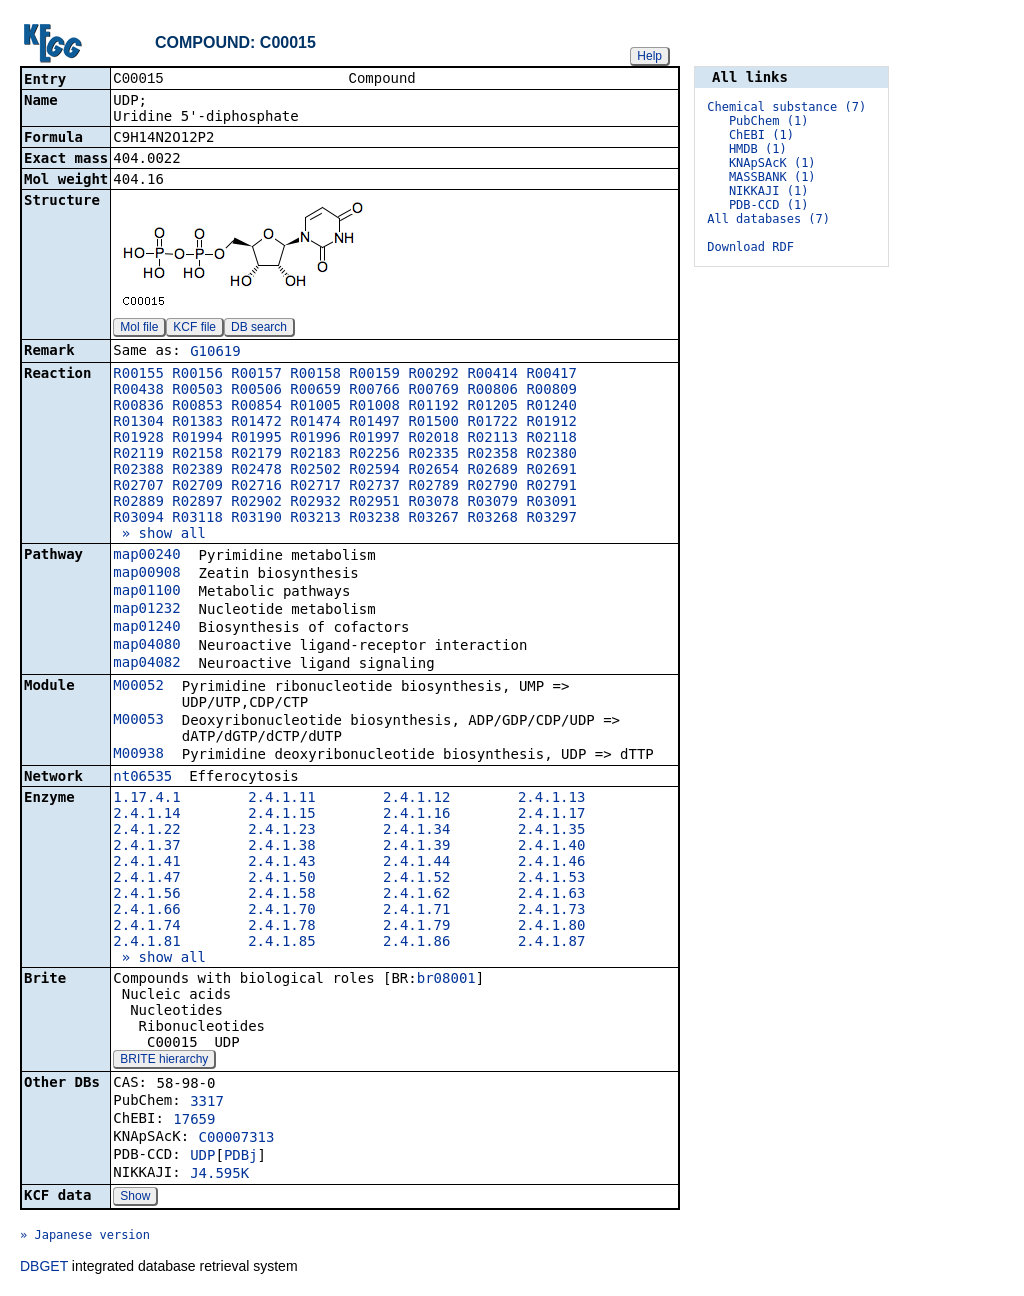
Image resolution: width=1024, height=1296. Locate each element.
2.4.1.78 (281, 927)
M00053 (138, 721)
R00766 (374, 391)
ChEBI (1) (761, 135)
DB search (259, 329)
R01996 (315, 439)
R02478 (256, 471)
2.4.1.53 (551, 879)
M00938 (138, 755)
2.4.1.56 (146, 895)
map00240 (146, 556)
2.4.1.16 (416, 815)
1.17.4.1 (146, 799)
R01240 (551, 407)
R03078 (433, 503)
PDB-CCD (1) (768, 205)
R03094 (138, 519)
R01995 (256, 439)
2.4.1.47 (146, 879)
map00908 (146, 574)
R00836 (138, 407)
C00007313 (237, 1139)
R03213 (315, 519)
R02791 (551, 487)
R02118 (551, 439)
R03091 (551, 503)
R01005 (315, 407)
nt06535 (142, 778)
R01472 (256, 423)
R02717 (315, 487)
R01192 (433, 407)
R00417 (551, 375)
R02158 (197, 455)
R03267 (433, 519)
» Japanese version (85, 1237)
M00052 (138, 687)
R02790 (492, 487)
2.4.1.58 (281, 895)
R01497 (374, 423)
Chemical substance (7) (786, 107)
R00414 (492, 375)
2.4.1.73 (551, 911)
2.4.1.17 (551, 815)
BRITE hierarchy (164, 1061)
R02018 (433, 439)
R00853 (197, 407)
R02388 (138, 471)
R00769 (433, 391)
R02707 (138, 487)
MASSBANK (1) (772, 177)
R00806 (492, 391)
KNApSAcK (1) (772, 163)
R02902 (256, 503)
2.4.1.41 (146, 863)
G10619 (215, 353)
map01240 (146, 628)
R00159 (374, 375)
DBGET (44, 1268)
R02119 (138, 455)
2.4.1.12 (416, 799)
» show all (159, 535)
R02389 (197, 471)
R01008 (374, 407)
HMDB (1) (758, 149)
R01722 (492, 423)
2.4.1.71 (416, 911)
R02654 (433, 471)
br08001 (446, 980)
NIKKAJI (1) (768, 191)
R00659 (315, 391)
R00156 (197, 375)
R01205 (492, 407)
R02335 (433, 455)
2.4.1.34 (416, 831)
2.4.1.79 (416, 927)
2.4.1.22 (146, 831)
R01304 (138, 423)
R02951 (374, 503)
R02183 (315, 455)
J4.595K (219, 1175)
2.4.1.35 (551, 831)
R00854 (256, 407)
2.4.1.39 (416, 847)
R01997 (374, 439)
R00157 (256, 375)
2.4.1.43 (281, 863)
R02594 (374, 471)
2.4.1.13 (551, 799)
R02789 (433, 487)
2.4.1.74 (146, 927)
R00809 (551, 391)
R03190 (256, 519)
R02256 (374, 455)
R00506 (256, 391)
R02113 (492, 439)
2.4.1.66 (146, 911)
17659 (194, 1121)
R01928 (138, 439)
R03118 (197, 519)
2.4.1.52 (416, 879)
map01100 (146, 592)
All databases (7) (768, 219)
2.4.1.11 (281, 799)
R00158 (315, 375)
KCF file (194, 329)
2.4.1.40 (551, 847)
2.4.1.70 (281, 911)
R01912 (551, 423)
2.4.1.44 (416, 863)
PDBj (241, 1157)
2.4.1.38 (281, 847)
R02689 (492, 471)
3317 (207, 1103)
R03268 (492, 519)
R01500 (433, 423)
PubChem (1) (768, 121)
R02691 (551, 471)
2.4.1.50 (281, 879)
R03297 (551, 519)
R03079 (492, 503)
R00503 (197, 391)
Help (649, 56)
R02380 (551, 455)
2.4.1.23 (281, 831)
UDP (202, 1157)
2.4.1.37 (146, 847)
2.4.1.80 (551, 927)
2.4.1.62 (416, 895)
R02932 (315, 503)
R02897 (197, 503)
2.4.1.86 (416, 943)
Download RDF (750, 247)
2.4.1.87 (551, 943)
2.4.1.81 (146, 943)
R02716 (256, 487)
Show (135, 1198)
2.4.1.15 (281, 815)
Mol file (139, 329)
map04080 (146, 646)
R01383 (197, 423)
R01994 (197, 439)
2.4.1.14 (146, 815)
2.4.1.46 (551, 863)
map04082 (146, 664)
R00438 (138, 391)
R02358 (492, 455)
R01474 (315, 423)
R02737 (374, 487)
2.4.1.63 (551, 895)
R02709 (197, 487)
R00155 (138, 375)
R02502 (315, 471)
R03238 (374, 519)
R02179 (256, 455)
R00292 (433, 375)
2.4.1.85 (281, 943)
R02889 (138, 503)
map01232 (146, 610)
